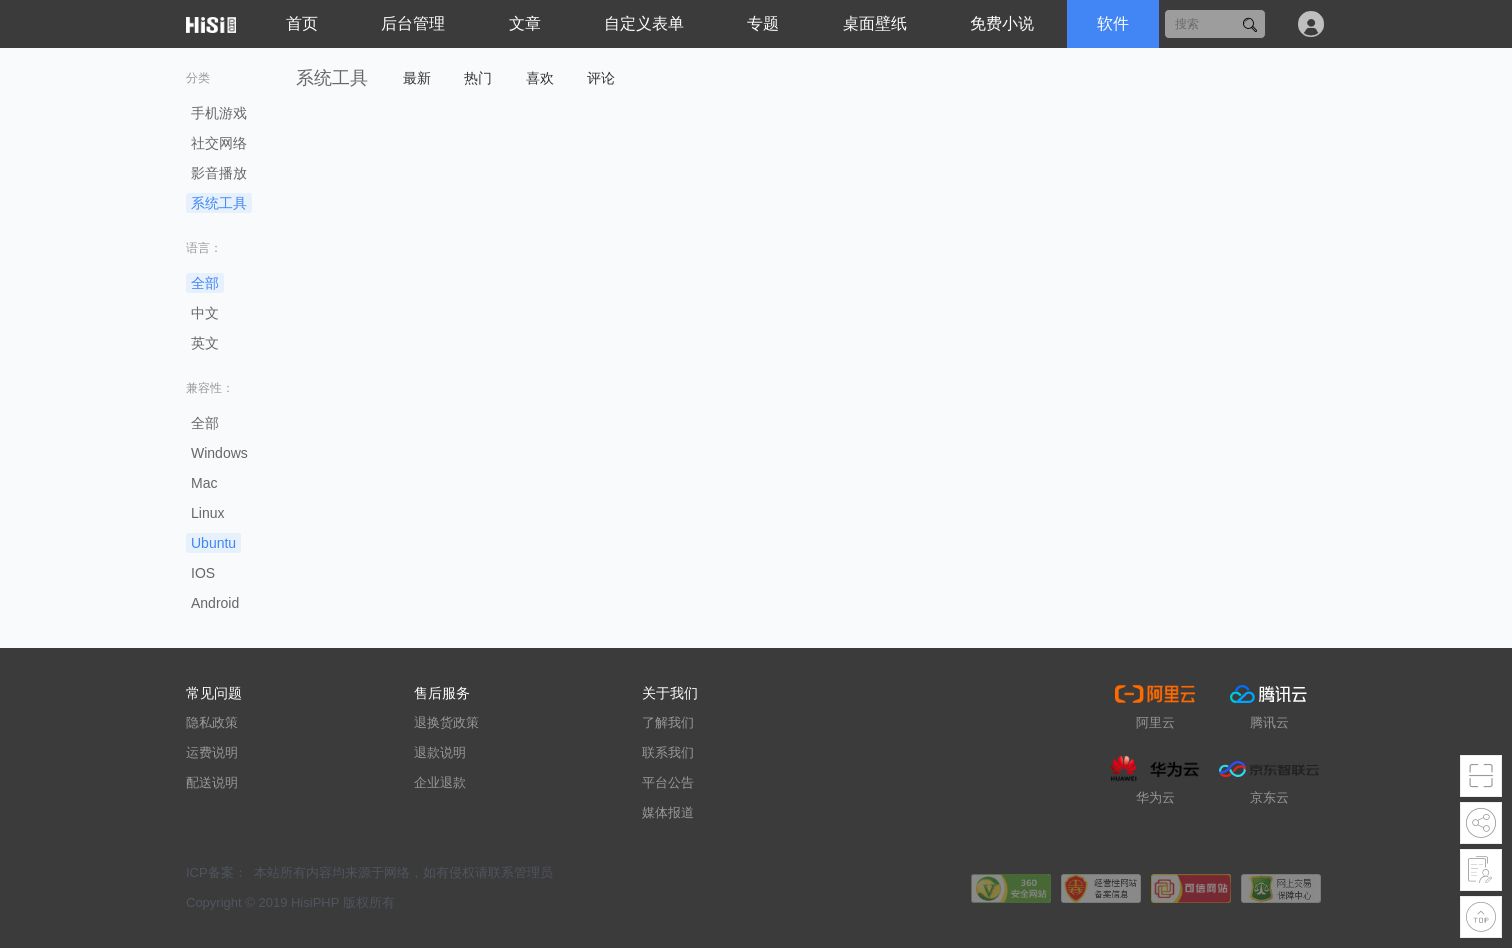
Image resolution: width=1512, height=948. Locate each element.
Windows (219, 453)
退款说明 (440, 752)
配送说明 (212, 782)
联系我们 (668, 752)
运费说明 (212, 752)
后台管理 (413, 23)
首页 (302, 23)
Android (215, 603)
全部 (205, 283)
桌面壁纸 (875, 23)
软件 (1113, 23)
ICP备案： (216, 872)
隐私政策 (212, 722)
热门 (478, 78)
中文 (205, 313)
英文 (205, 343)
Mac (204, 483)
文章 (525, 23)
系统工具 (219, 203)
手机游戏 (219, 113)
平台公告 (668, 782)
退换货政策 (446, 722)
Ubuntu (213, 543)
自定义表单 (644, 23)
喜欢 (540, 78)
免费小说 (1002, 23)
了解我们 (668, 722)
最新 (417, 78)
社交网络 (219, 143)
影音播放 (219, 173)
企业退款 (440, 782)
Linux (207, 513)
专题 (763, 23)
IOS (203, 573)
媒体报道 (668, 812)
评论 (601, 78)
